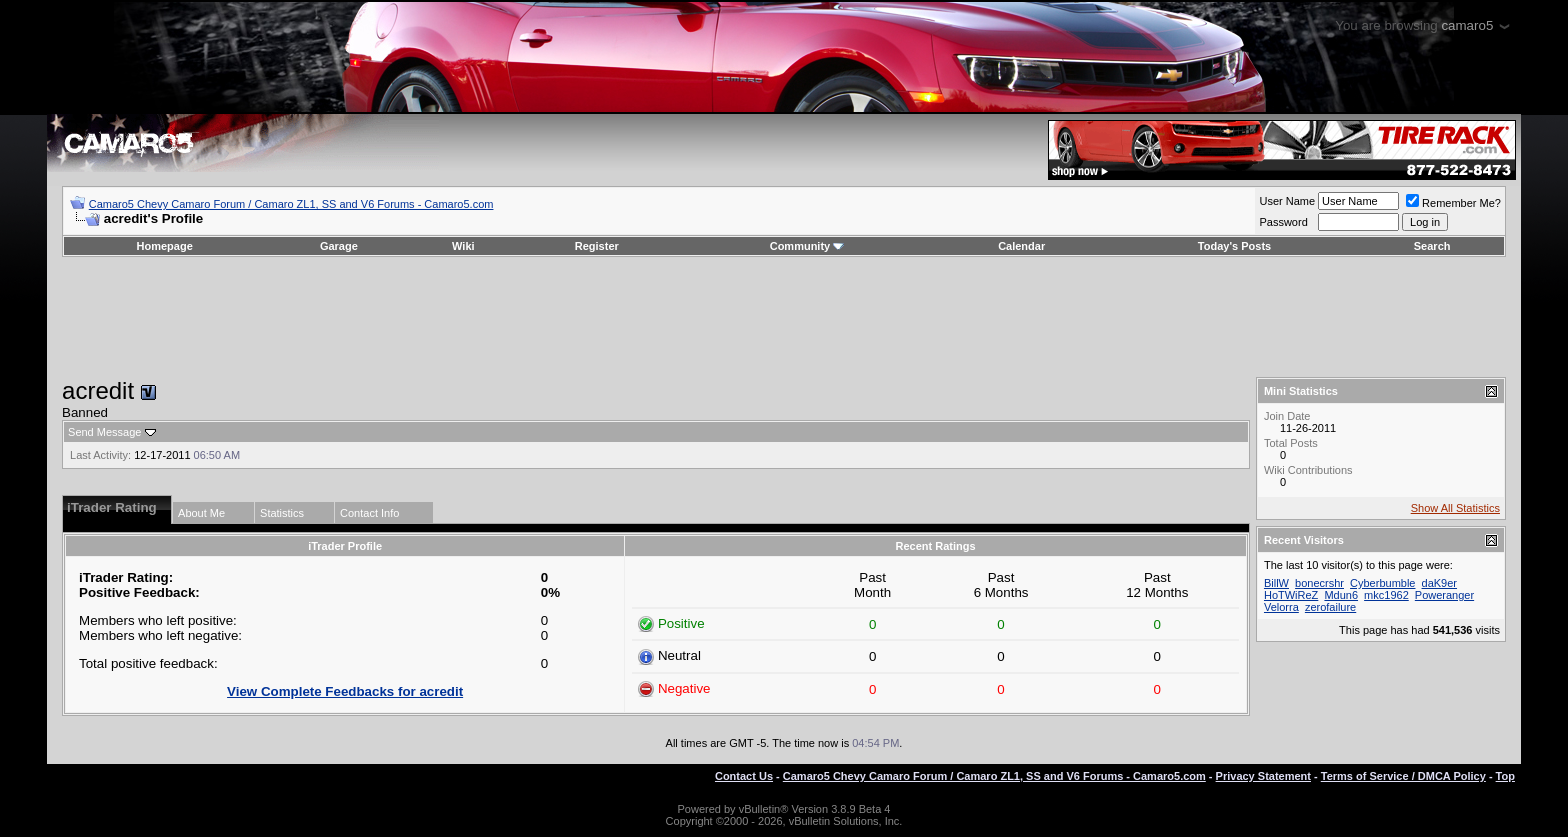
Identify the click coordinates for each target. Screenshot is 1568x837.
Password (1283, 222)
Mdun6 (1341, 595)
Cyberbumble (1382, 583)
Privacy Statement (1263, 776)
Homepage (165, 246)
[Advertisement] (784, 317)
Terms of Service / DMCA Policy (1403, 776)
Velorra (1281, 607)
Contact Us (744, 776)
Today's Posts (1234, 246)
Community (807, 246)
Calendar (1021, 246)
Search (1432, 246)
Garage (339, 246)
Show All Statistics (1455, 508)
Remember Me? (1453, 203)
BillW (1276, 583)
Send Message (104, 432)
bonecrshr (1319, 583)
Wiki (463, 246)
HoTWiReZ (1291, 595)
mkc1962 (1386, 595)
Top (1505, 776)
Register (597, 246)
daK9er (1439, 583)
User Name (1287, 201)
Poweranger (1444, 595)
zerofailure (1330, 607)
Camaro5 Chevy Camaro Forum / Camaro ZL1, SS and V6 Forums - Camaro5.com (291, 204)
